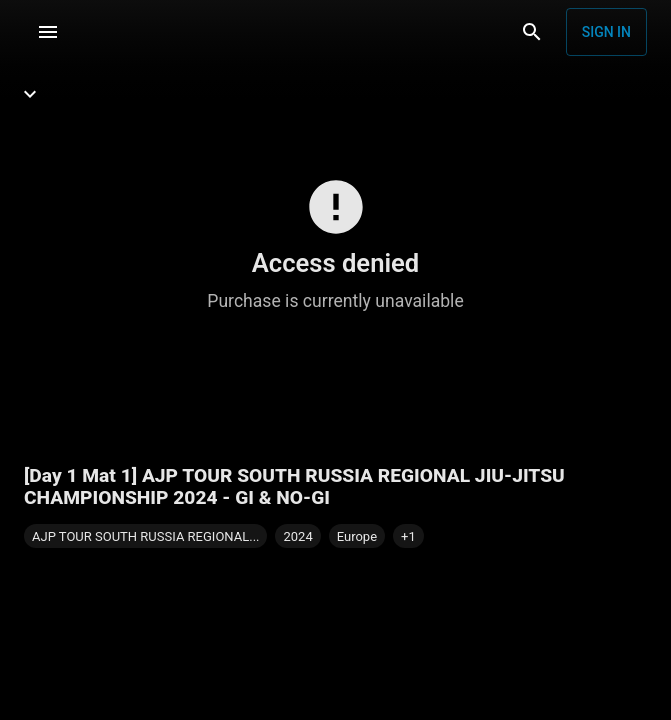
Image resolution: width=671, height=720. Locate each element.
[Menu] (48, 32)
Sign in (606, 32)
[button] (408, 536)
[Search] (532, 32)
